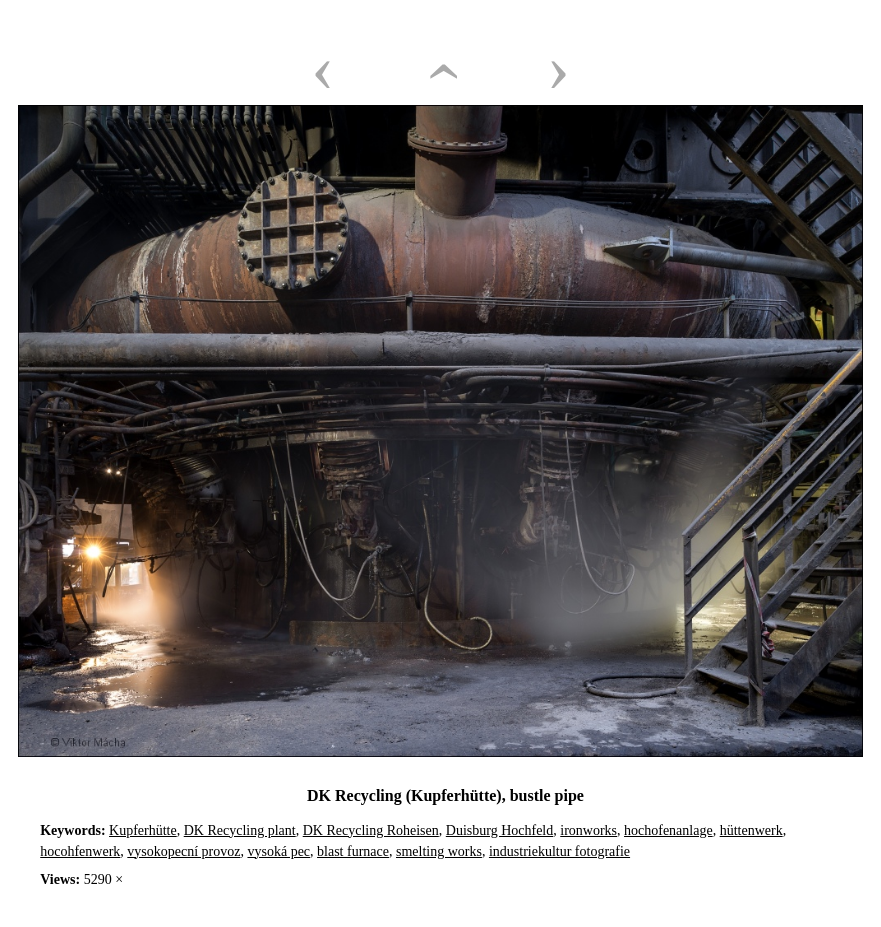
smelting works (439, 851)
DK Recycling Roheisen (371, 830)
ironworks (588, 830)
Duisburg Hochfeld (499, 830)
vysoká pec (278, 851)
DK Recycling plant (240, 830)
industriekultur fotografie (559, 851)
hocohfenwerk (80, 851)
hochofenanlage (668, 830)
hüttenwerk (751, 830)
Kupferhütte (143, 830)
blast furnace (353, 851)
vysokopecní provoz (183, 851)
